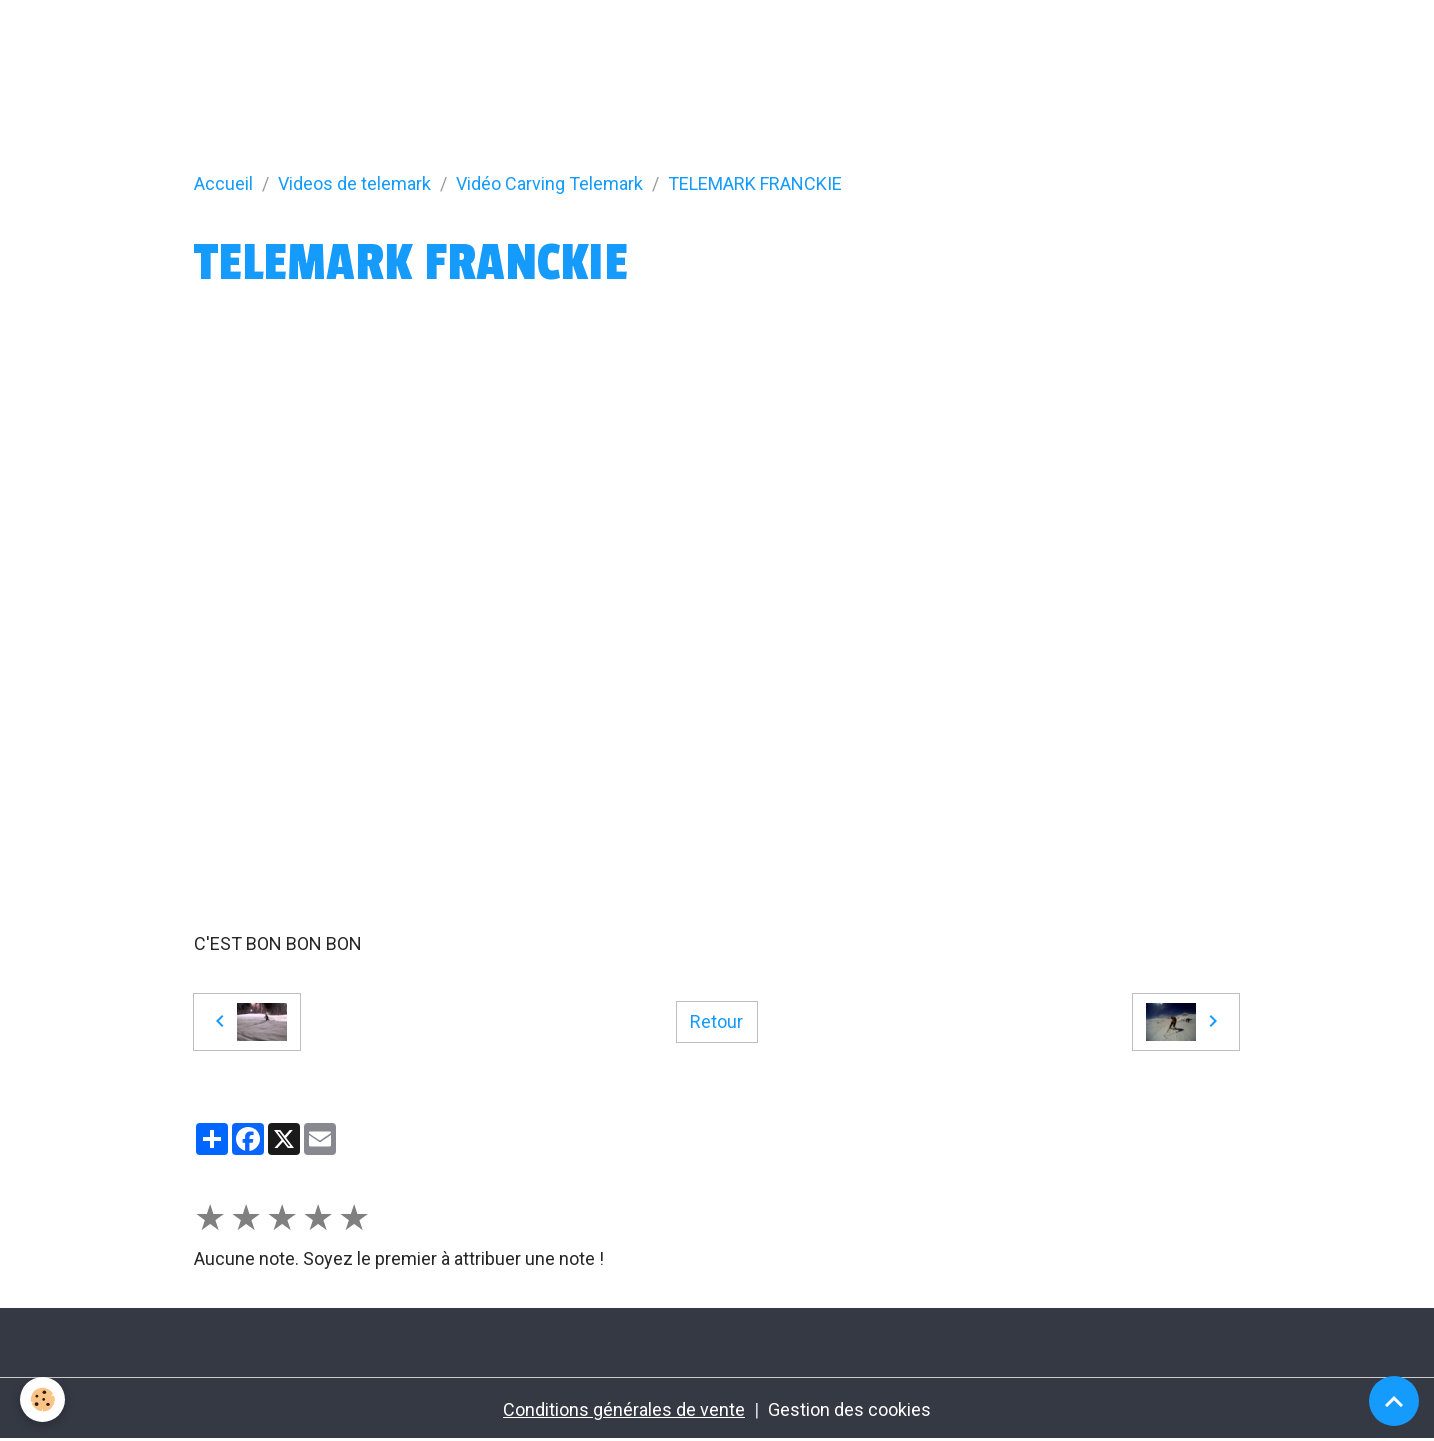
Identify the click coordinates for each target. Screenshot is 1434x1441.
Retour (716, 1021)
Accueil (223, 183)
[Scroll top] (1394, 1401)
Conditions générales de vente (624, 1409)
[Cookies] (42, 1399)
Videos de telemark (354, 183)
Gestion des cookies (849, 1409)
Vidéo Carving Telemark (549, 183)
